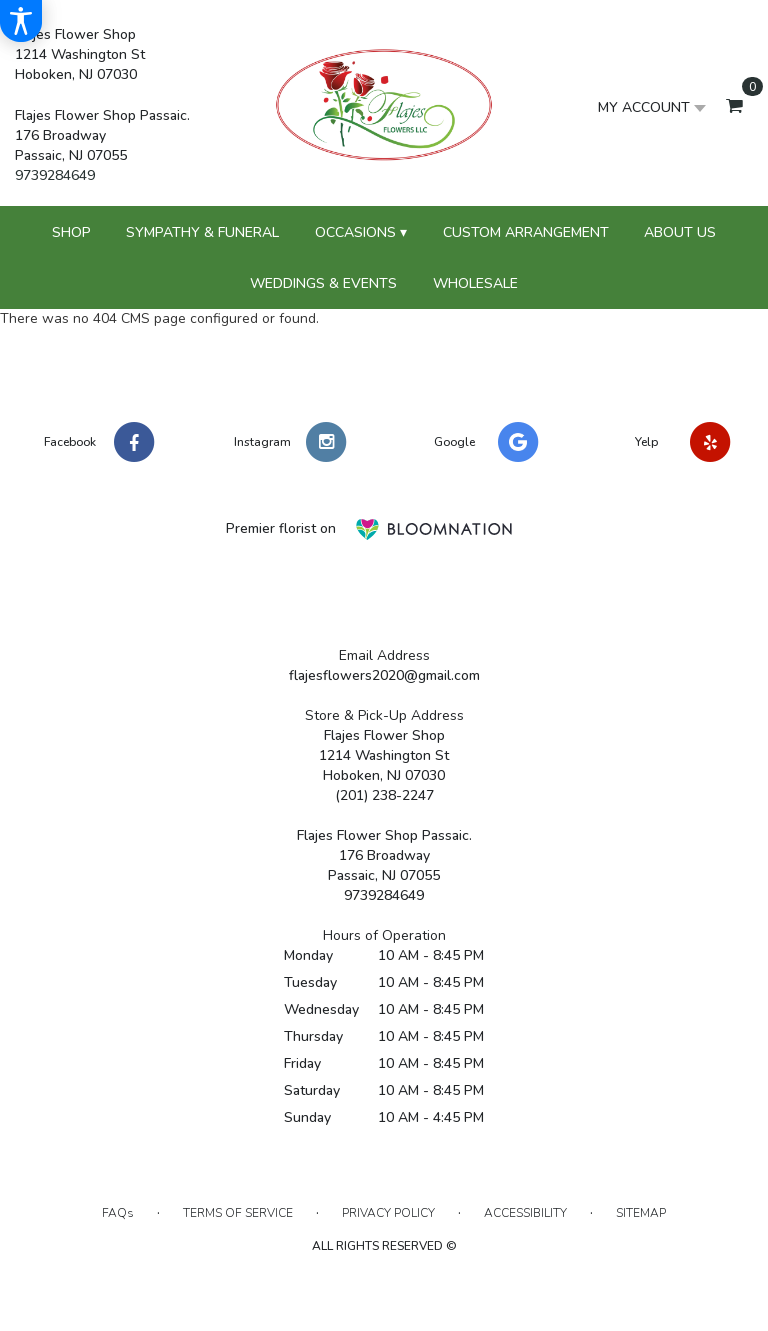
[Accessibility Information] (21, 21)
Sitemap (641, 1213)
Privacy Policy (388, 1213)
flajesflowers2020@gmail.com (384, 675)
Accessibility (525, 1213)
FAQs (118, 1213)
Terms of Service (238, 1213)
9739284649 (55, 175)
